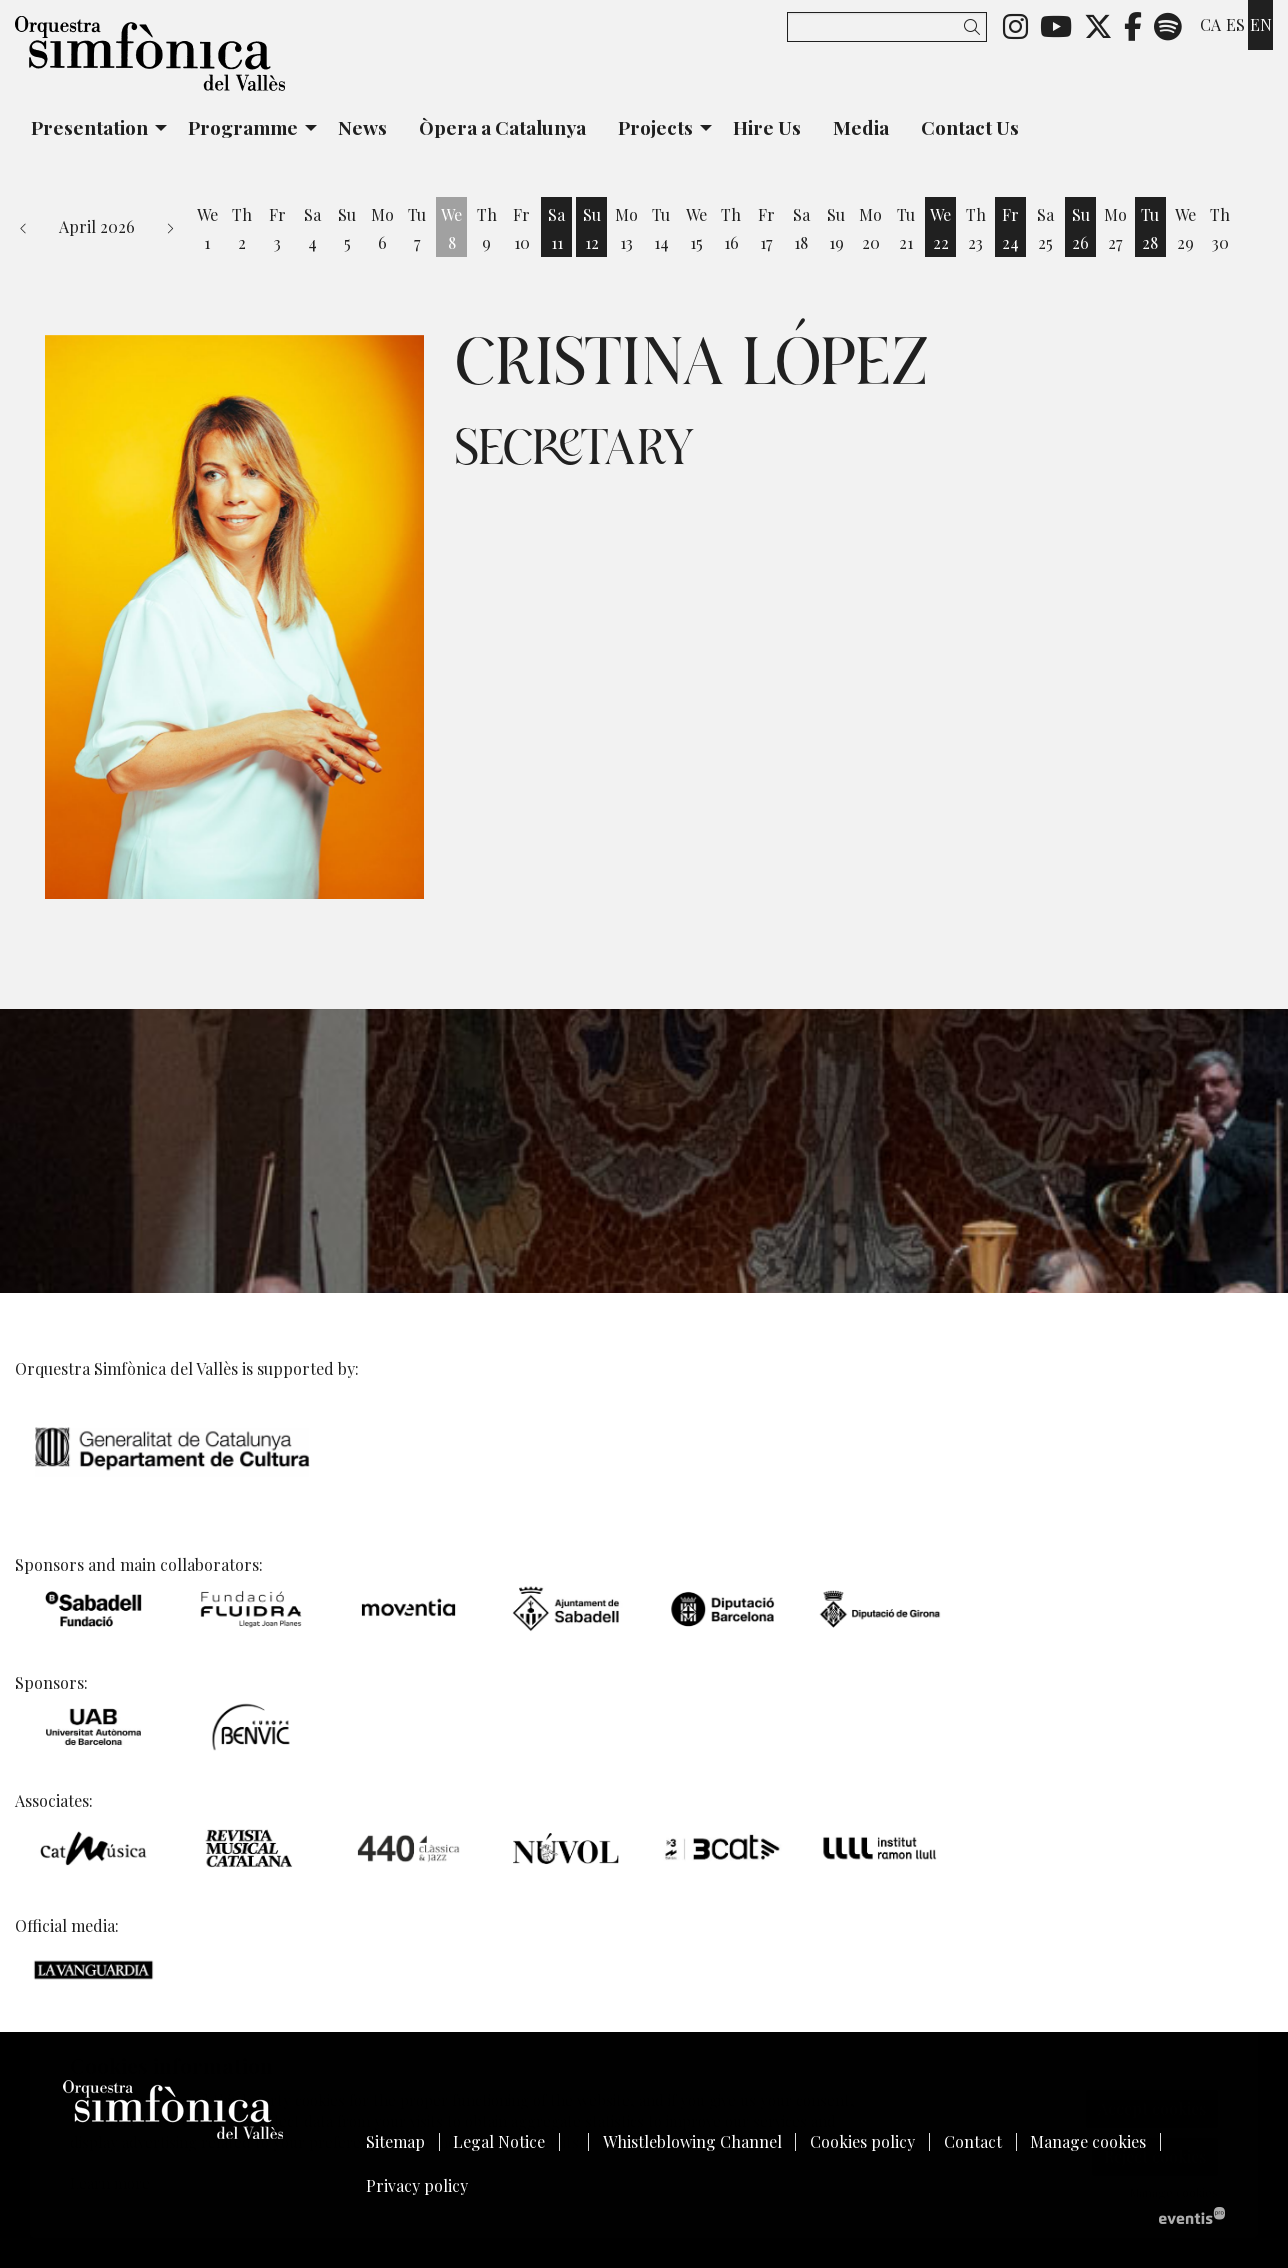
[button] (975, 26)
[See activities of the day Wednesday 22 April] (940, 229)
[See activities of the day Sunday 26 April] (1080, 229)
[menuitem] (1015, 25)
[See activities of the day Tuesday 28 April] (1150, 229)
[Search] (887, 27)
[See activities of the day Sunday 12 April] (591, 229)
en (1261, 24)
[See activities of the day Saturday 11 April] (556, 229)
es (1235, 24)
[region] (234, 617)
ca (1210, 24)
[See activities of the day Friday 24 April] (1010, 229)
